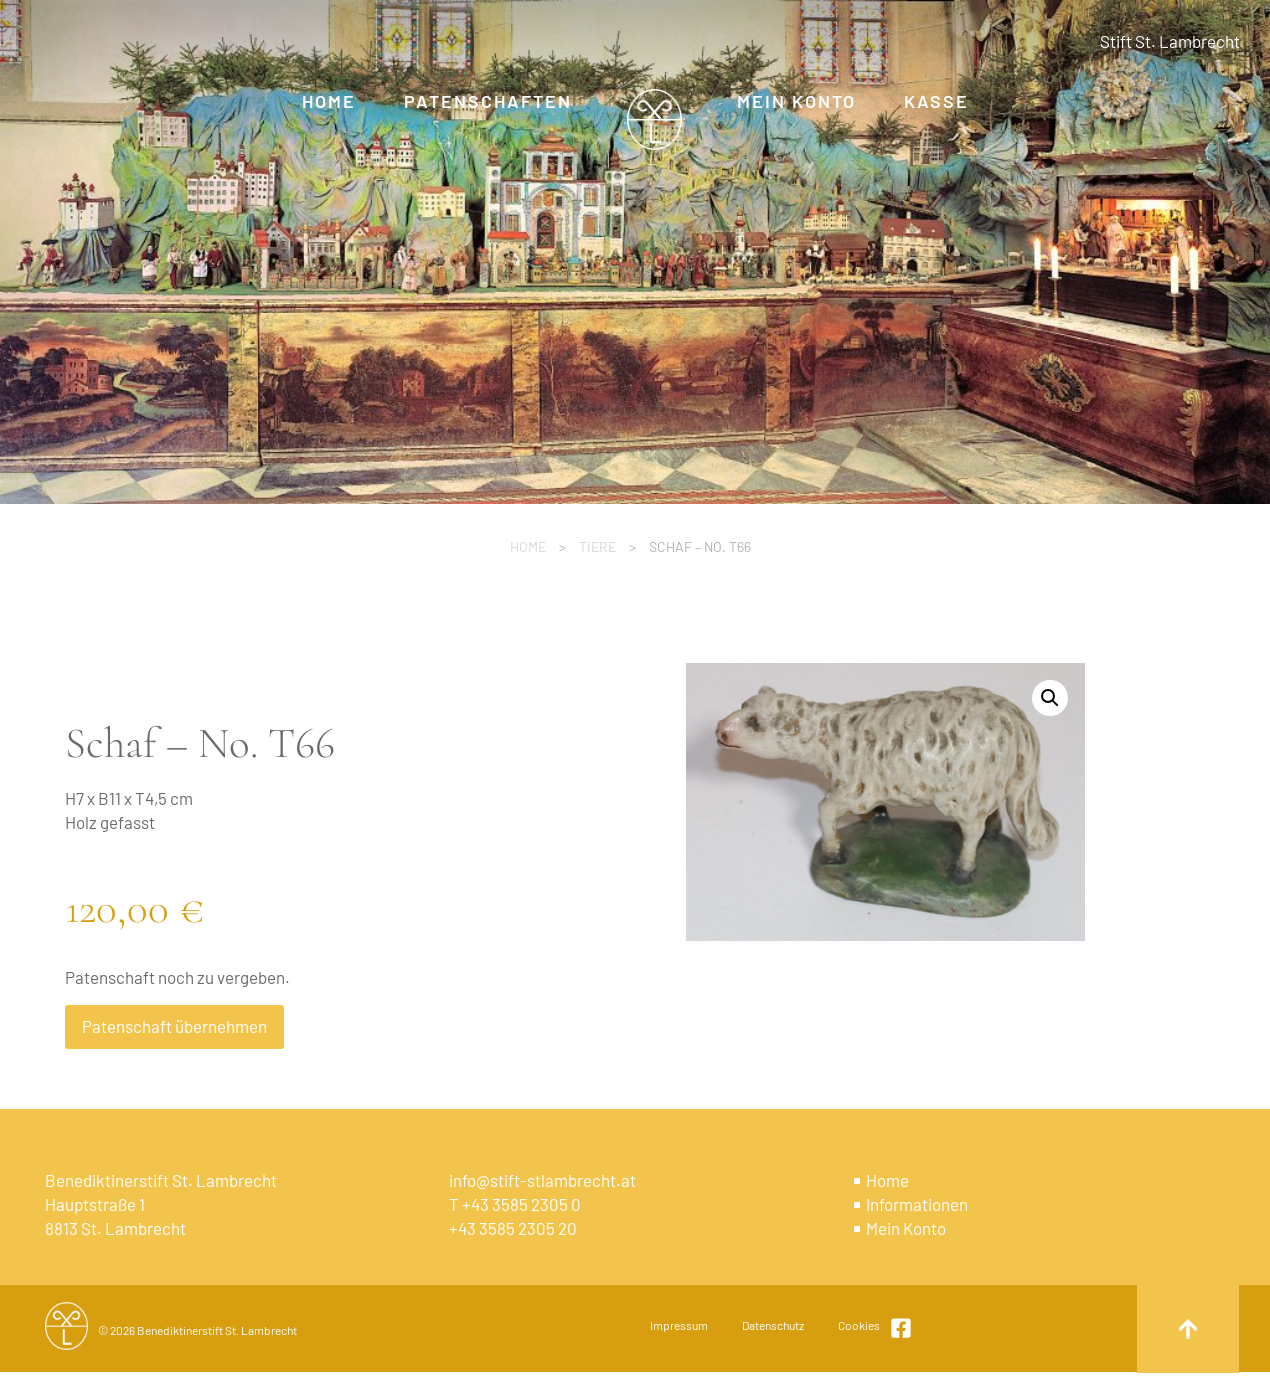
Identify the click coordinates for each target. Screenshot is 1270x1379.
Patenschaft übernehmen (174, 1026)
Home (528, 546)
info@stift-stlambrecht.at (542, 1180)
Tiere (597, 546)
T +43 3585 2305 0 (515, 1204)
